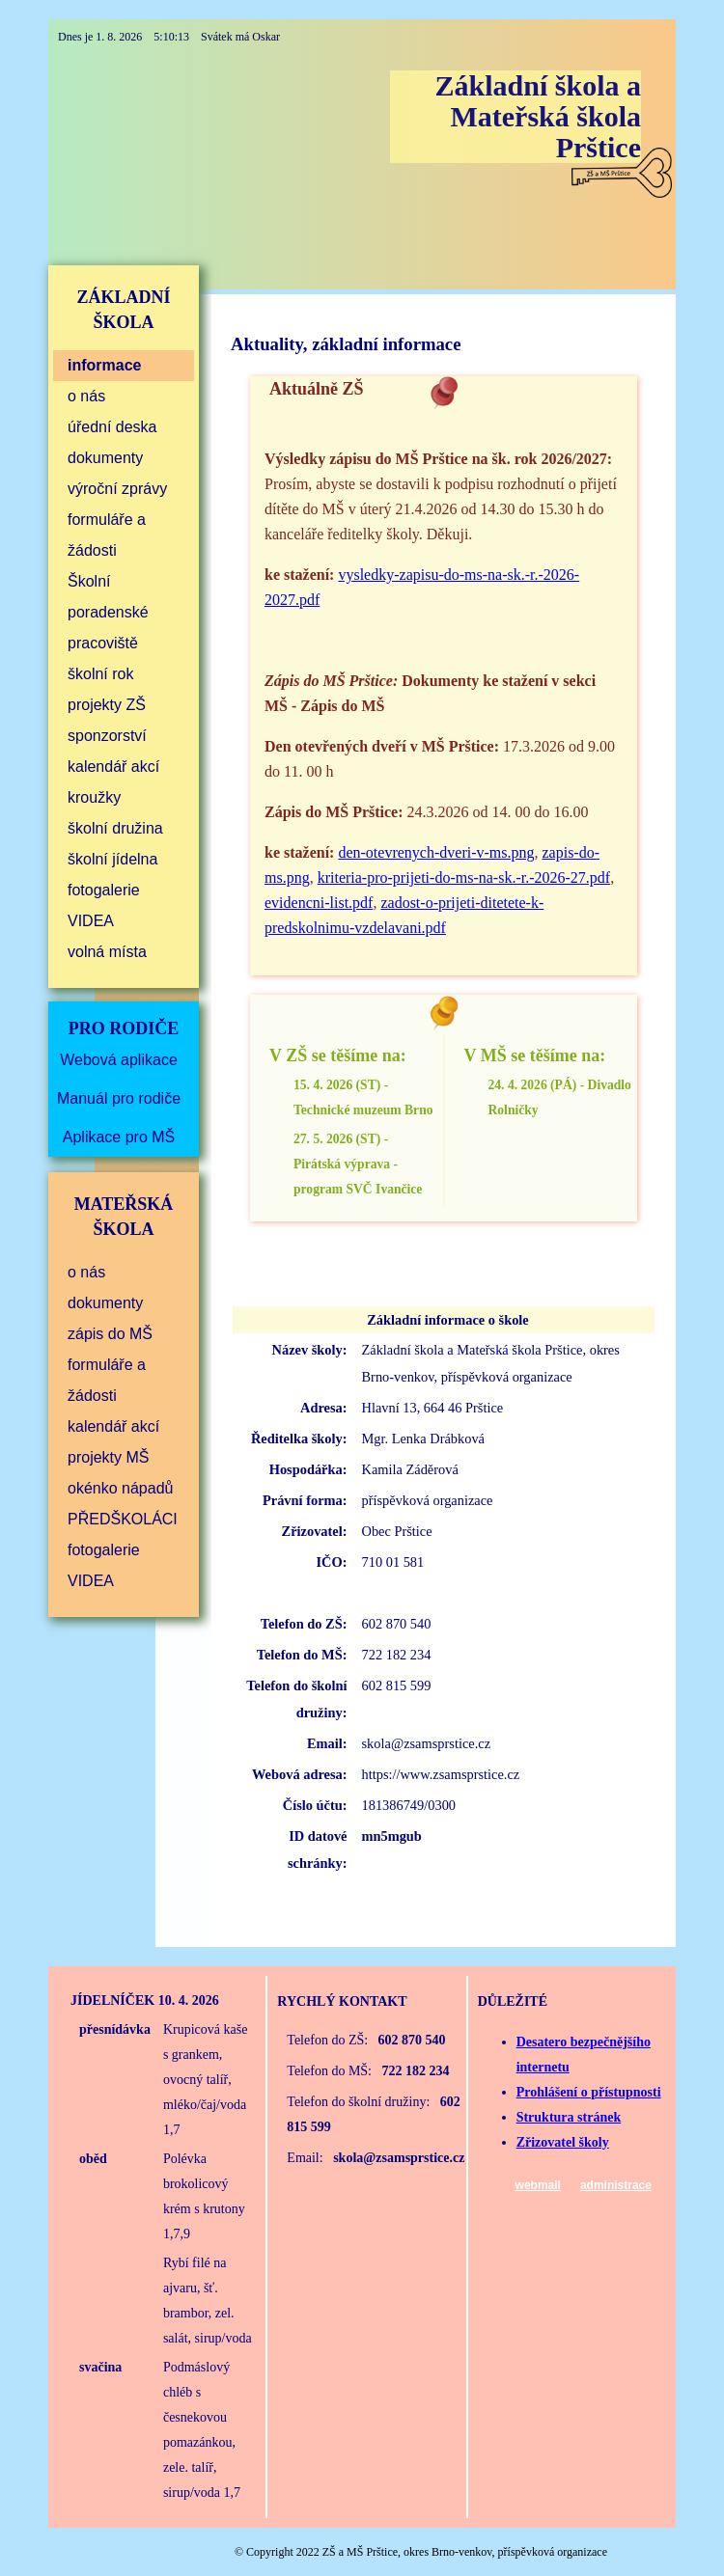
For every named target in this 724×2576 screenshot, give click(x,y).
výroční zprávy (117, 488)
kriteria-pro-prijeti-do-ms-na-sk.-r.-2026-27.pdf (464, 877)
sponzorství (107, 735)
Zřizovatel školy (562, 2142)
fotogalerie (104, 890)
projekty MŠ (108, 1457)
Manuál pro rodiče (119, 1098)
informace (104, 365)
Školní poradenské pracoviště (108, 612)
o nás (86, 396)
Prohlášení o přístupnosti (588, 2092)
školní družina (115, 828)
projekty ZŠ (107, 705)
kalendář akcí (113, 766)
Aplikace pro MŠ (119, 1137)
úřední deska (112, 427)
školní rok (100, 674)
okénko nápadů (120, 1488)
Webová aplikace (119, 1060)
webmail (538, 2185)
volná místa (107, 952)
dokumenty (105, 458)
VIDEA (91, 921)
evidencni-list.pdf (319, 902)
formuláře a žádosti (107, 535)
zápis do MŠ (110, 1334)
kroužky (94, 797)
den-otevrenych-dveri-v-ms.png (436, 852)
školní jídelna (112, 859)
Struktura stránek (569, 2117)
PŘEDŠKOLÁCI (123, 1519)
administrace (616, 2185)
